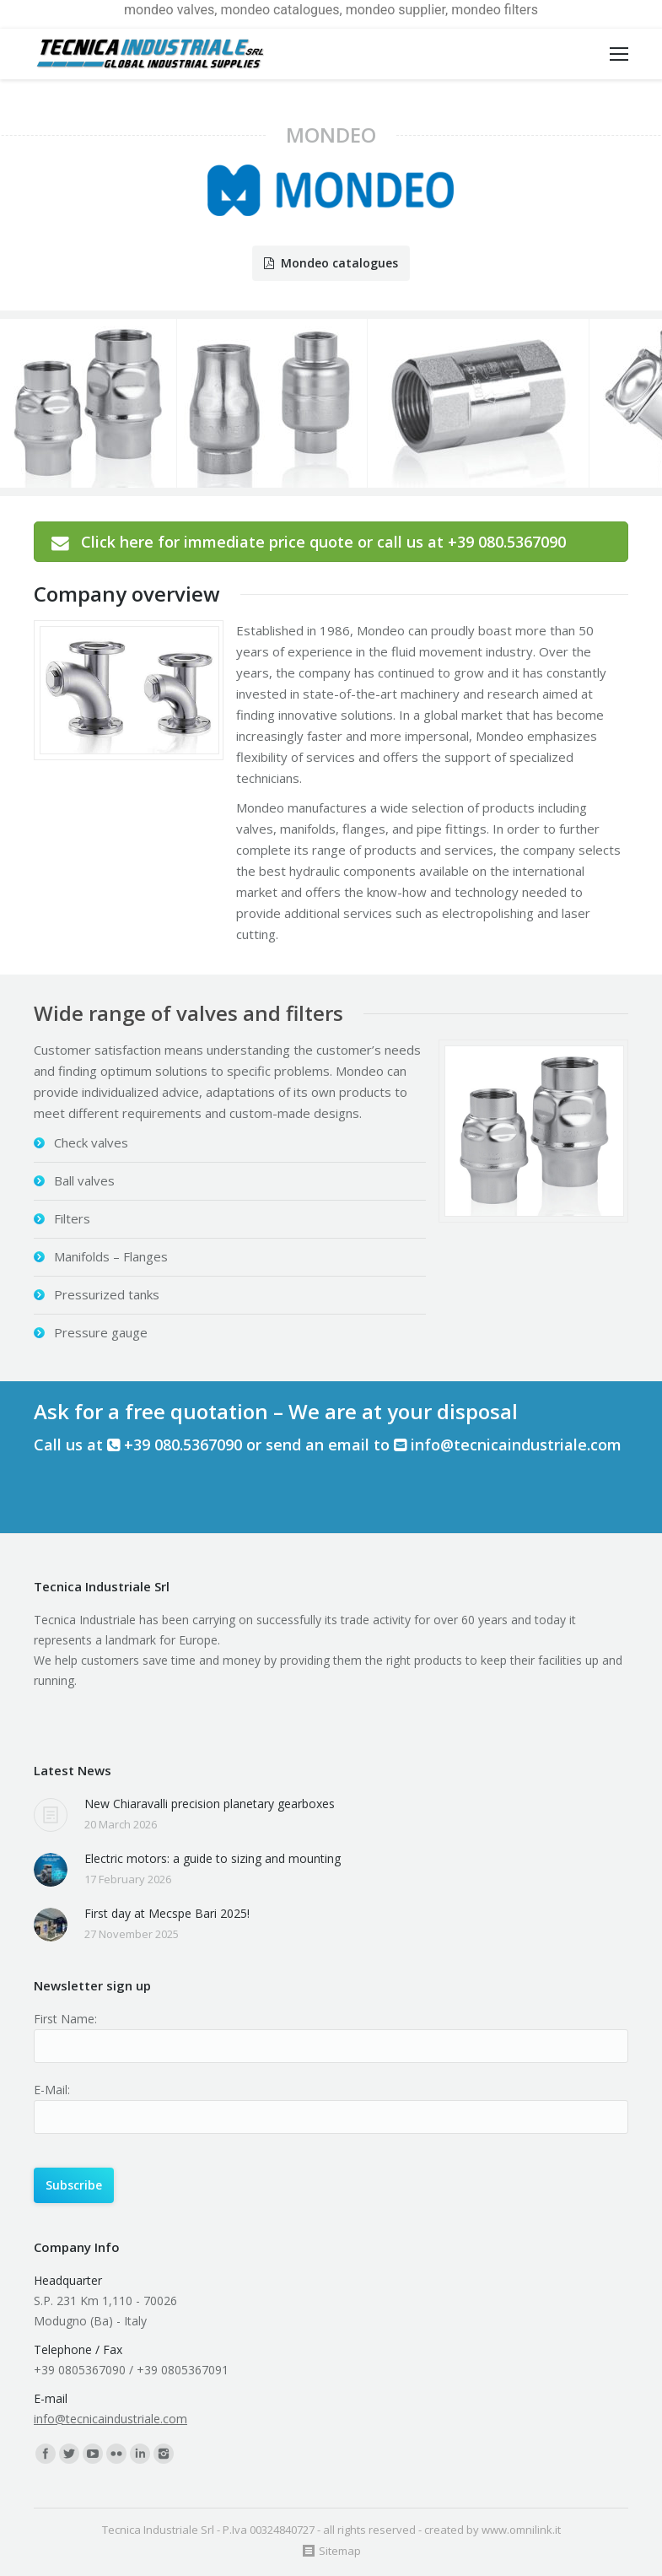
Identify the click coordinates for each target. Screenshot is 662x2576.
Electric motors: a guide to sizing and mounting (212, 1858)
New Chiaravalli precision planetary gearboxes (209, 1804)
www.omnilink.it (521, 2529)
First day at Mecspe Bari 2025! (167, 1913)
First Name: (65, 2019)
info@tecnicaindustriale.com (516, 1444)
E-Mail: (52, 2090)
